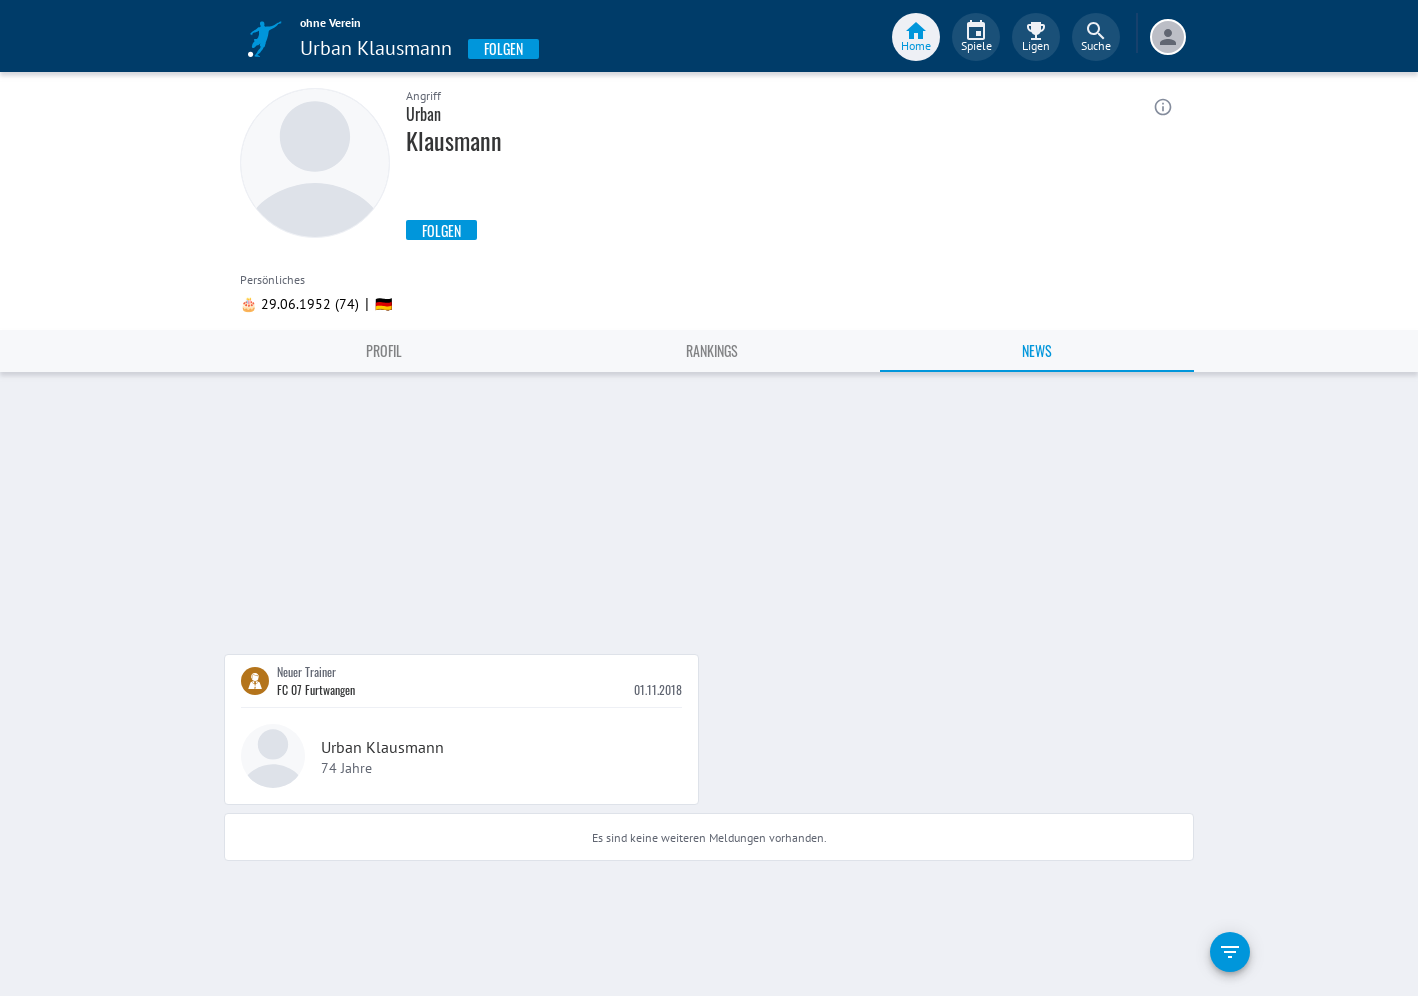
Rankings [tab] (712, 350)
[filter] (1230, 952)
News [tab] (1037, 350)
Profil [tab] (384, 350)
